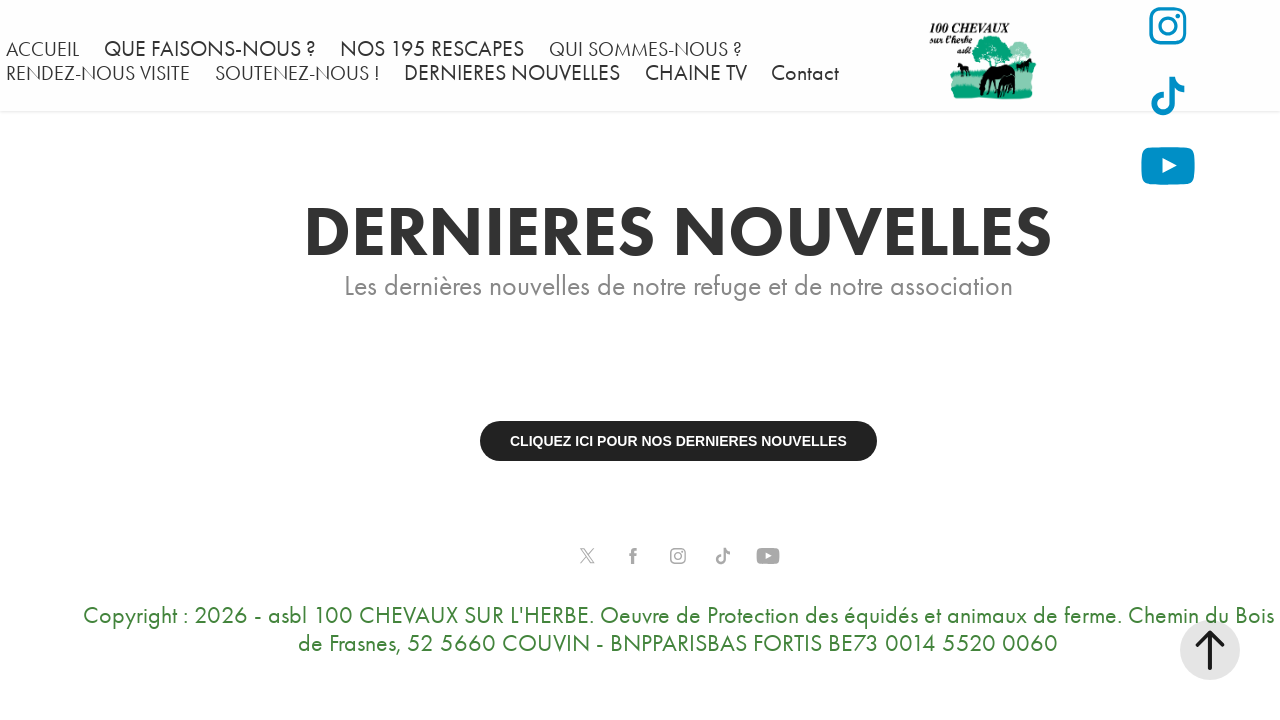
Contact (805, 73)
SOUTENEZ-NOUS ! (297, 73)
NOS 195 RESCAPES (432, 49)
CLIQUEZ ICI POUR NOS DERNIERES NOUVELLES (678, 441)
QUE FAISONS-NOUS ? (210, 49)
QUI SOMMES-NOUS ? (645, 49)
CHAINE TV (696, 73)
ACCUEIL (42, 49)
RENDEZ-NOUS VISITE (98, 73)
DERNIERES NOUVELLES (512, 73)
